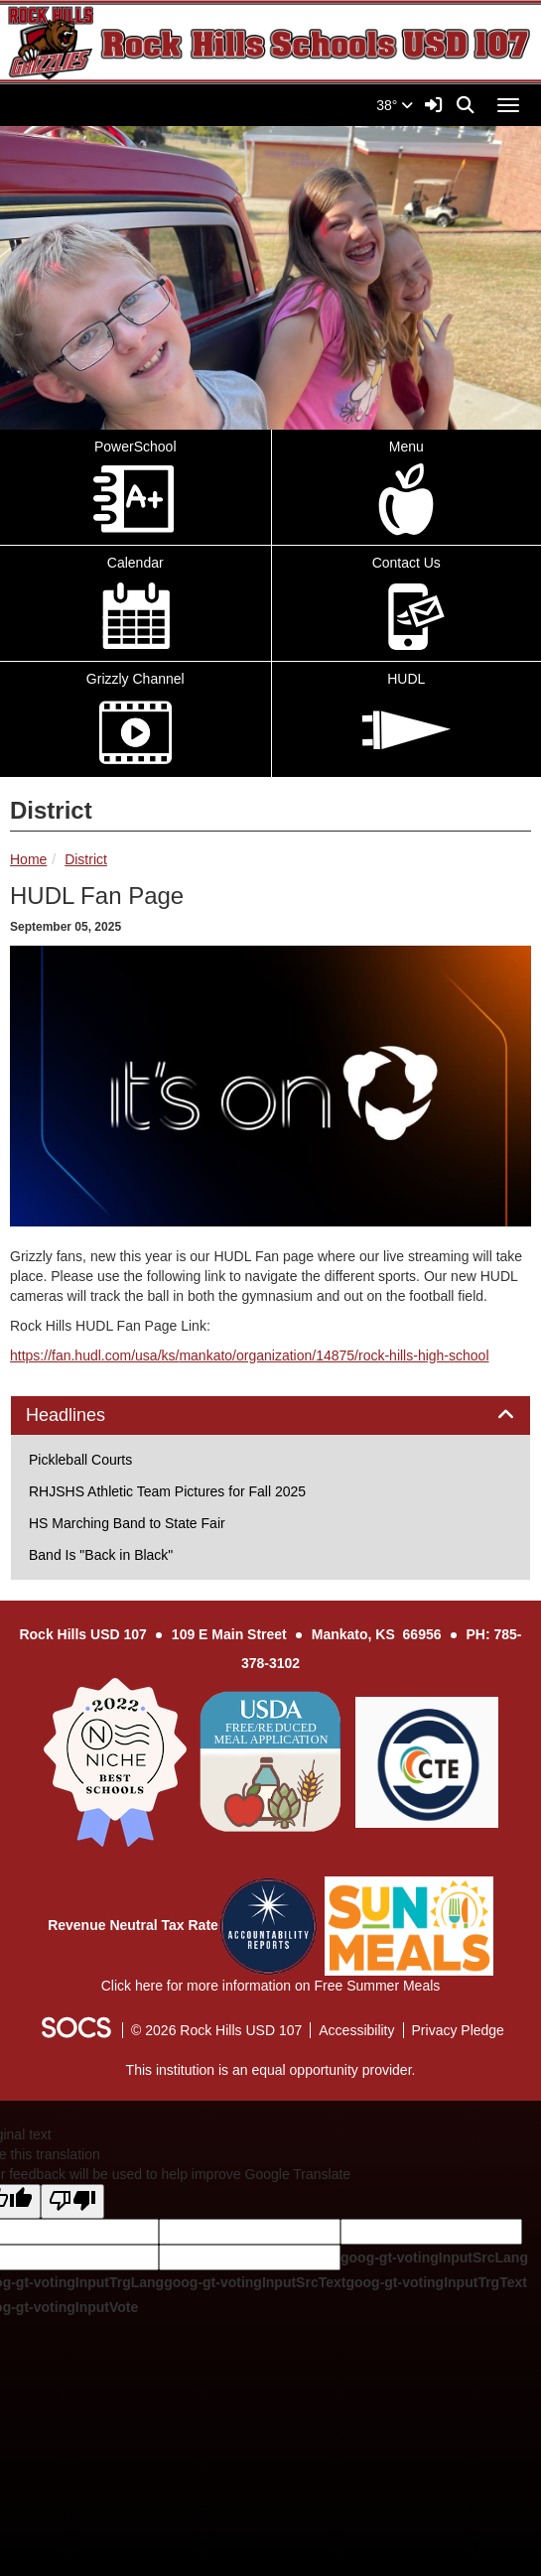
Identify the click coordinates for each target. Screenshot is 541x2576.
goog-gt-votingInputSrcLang (434, 2257)
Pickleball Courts (80, 1460)
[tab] (270, 1416)
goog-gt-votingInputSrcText (254, 2282)
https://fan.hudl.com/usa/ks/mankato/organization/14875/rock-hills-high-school (249, 1355)
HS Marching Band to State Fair (127, 1523)
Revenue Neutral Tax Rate (133, 1925)
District (86, 859)
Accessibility (356, 2030)
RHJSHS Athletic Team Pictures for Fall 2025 (167, 1491)
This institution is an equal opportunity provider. (271, 2070)
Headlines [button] (88, 1415)
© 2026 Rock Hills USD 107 (216, 2030)
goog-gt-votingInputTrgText (435, 2282)
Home (28, 859)
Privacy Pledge (458, 2030)
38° (394, 105)
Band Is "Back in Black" (101, 1555)
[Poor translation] (72, 2201)
